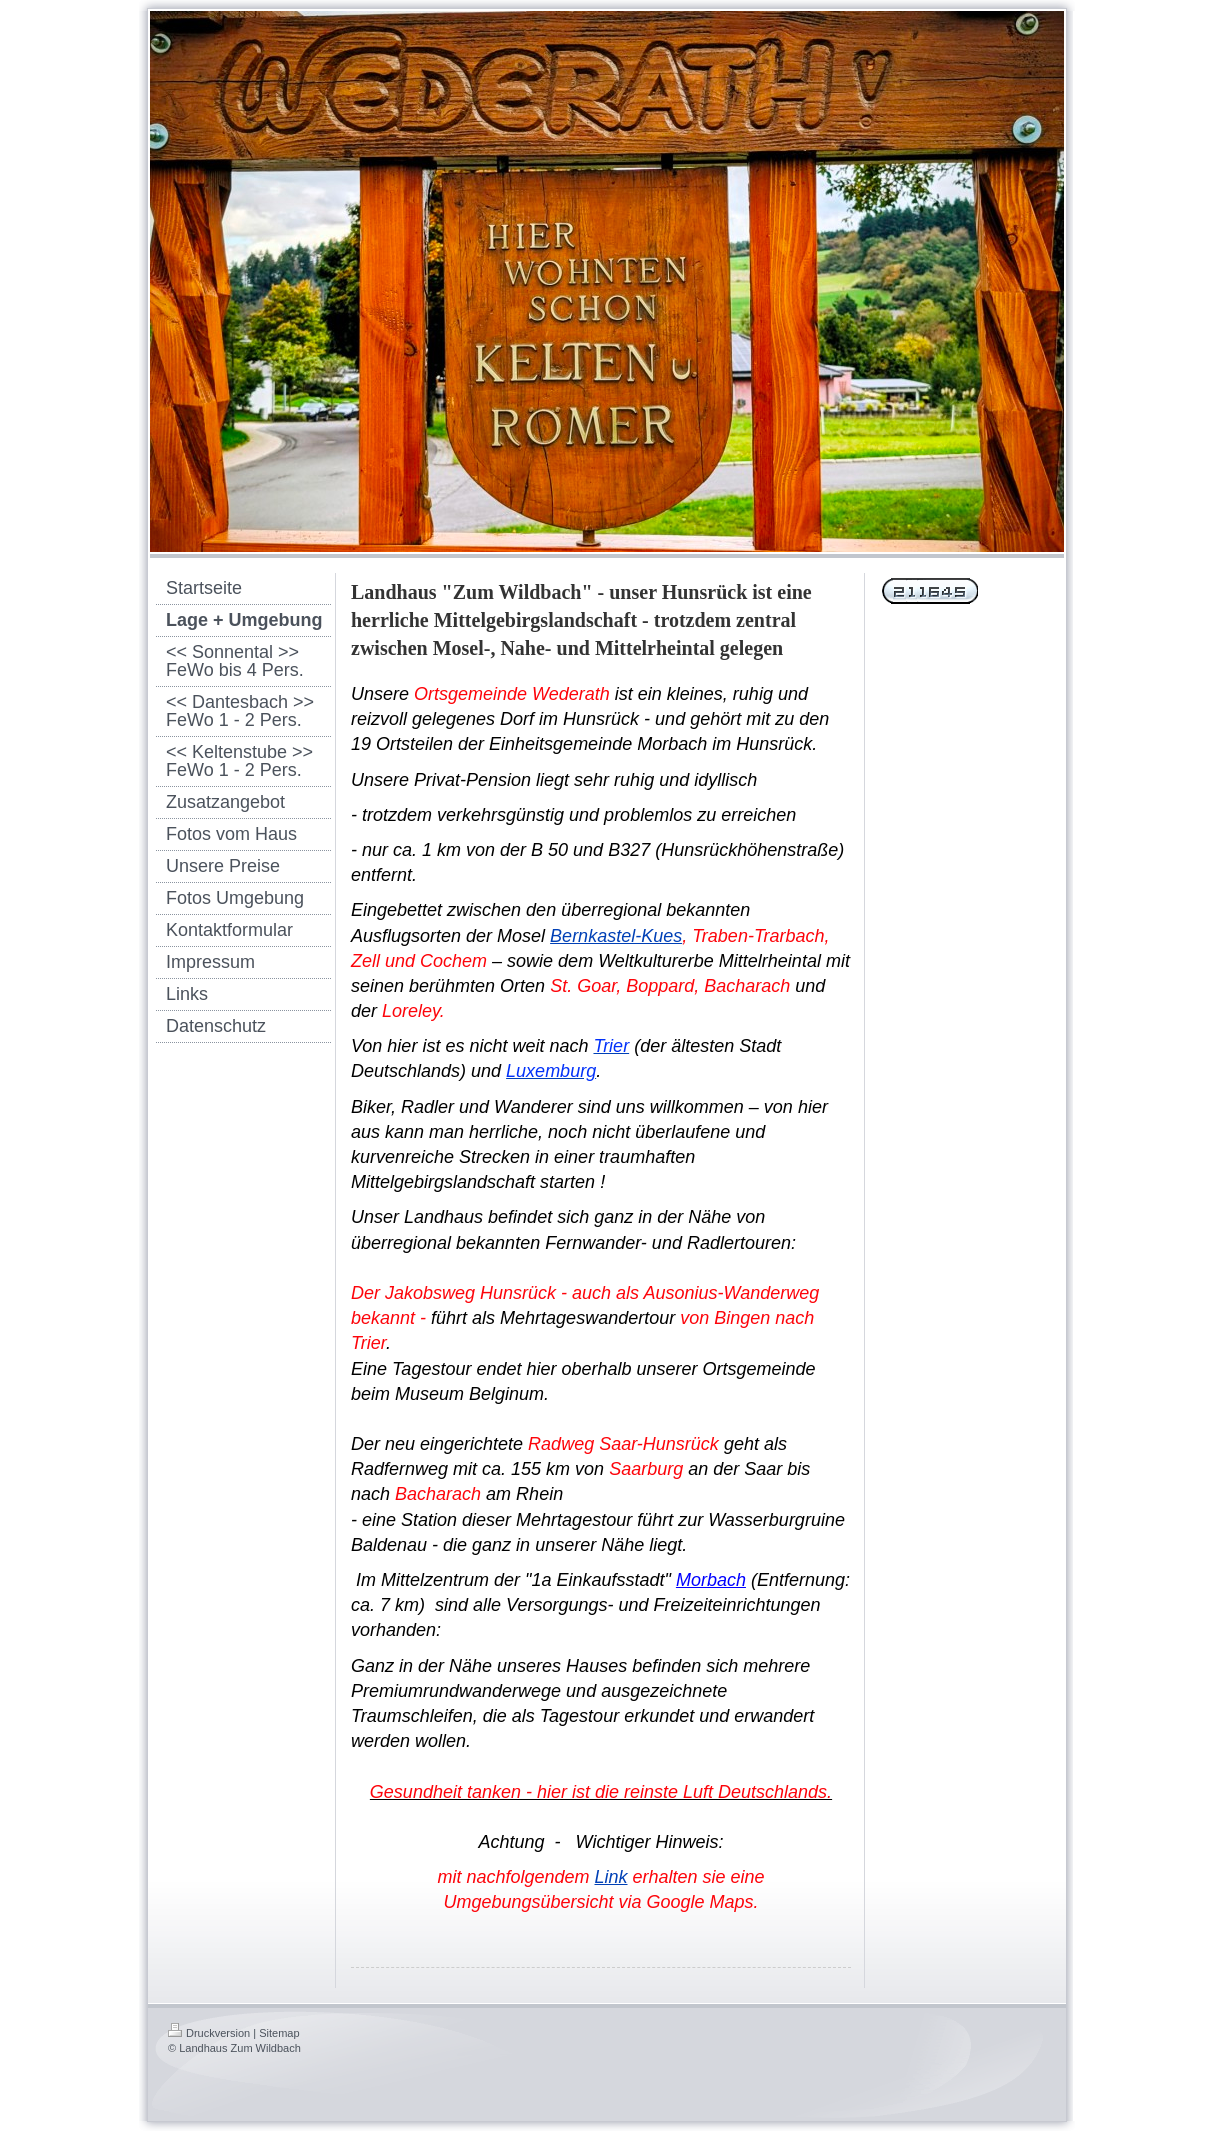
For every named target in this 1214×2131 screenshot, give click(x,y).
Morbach (711, 1580)
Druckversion (209, 2033)
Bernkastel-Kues (616, 936)
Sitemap (279, 2033)
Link (610, 1877)
